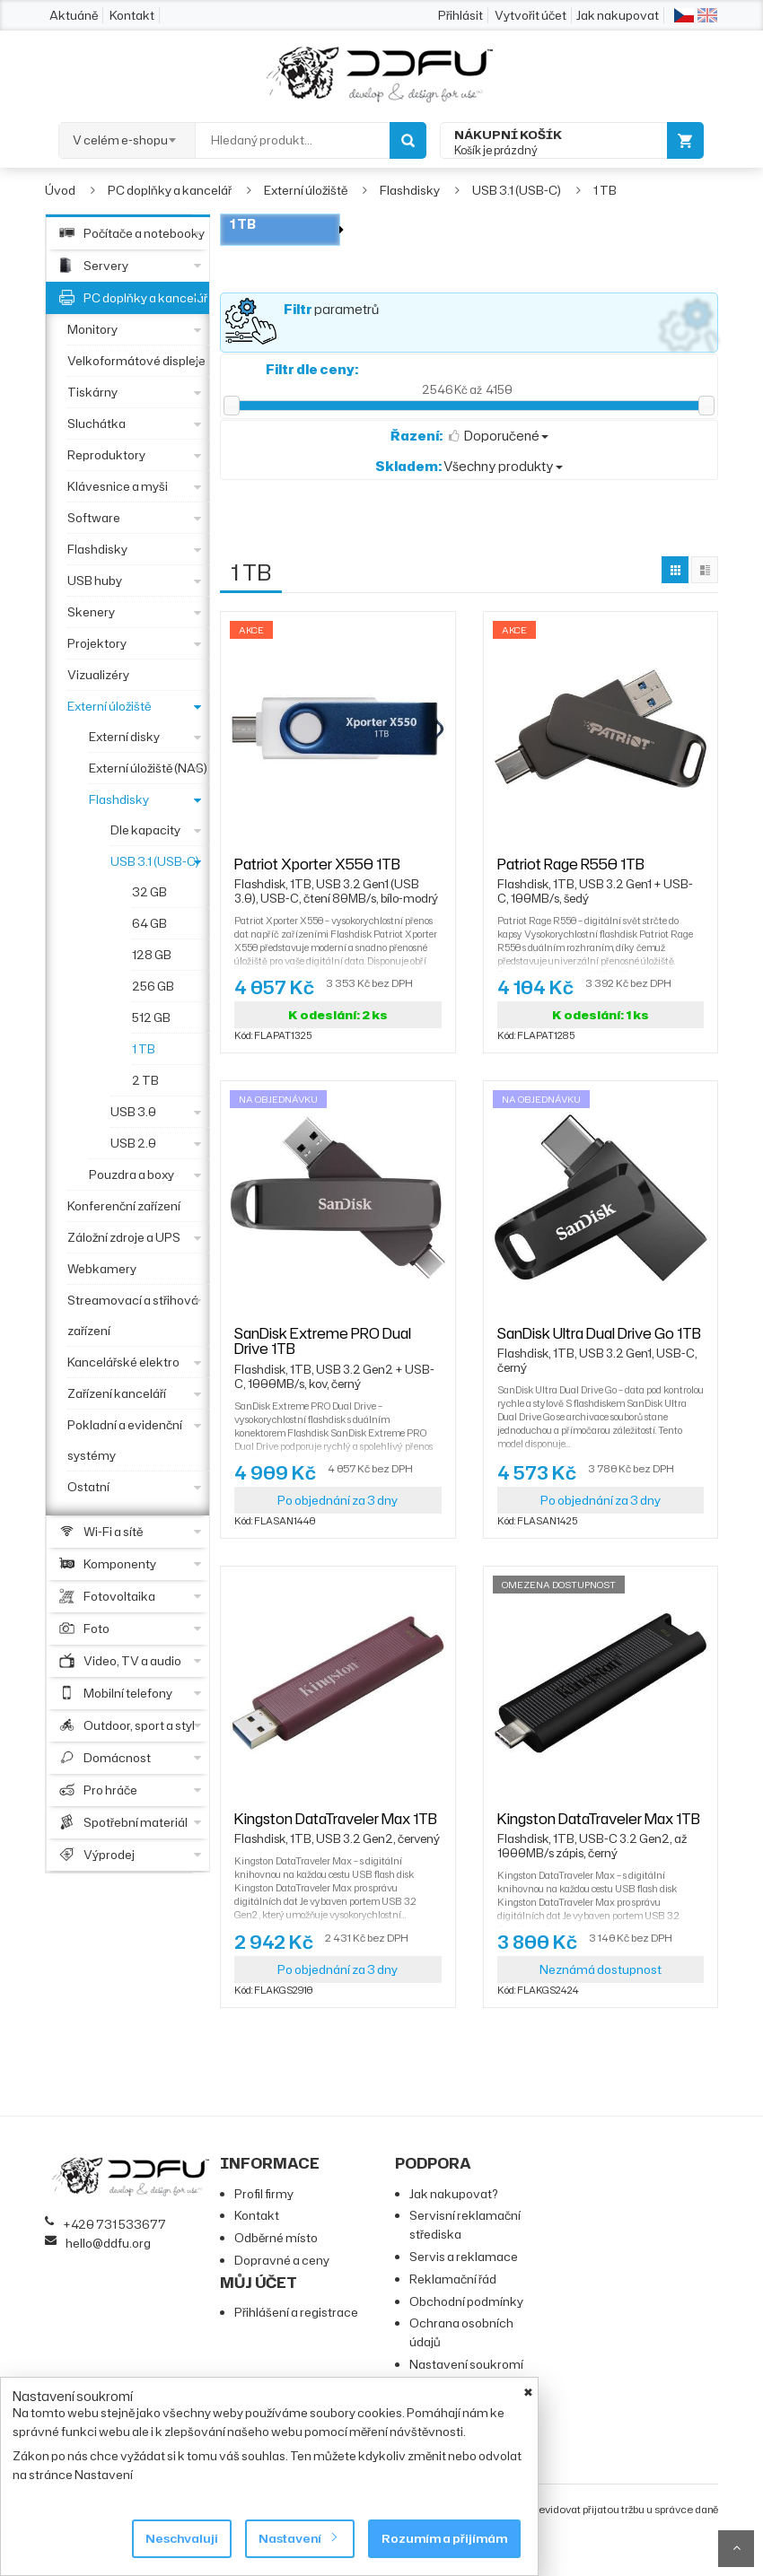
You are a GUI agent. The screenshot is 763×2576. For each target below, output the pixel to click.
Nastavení (297, 2538)
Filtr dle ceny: (312, 369)
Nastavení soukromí (466, 2364)
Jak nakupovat (617, 15)
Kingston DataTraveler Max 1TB (337, 1827)
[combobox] (127, 134)
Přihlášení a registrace (296, 2312)
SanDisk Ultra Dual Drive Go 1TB (601, 1341)
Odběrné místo (276, 2238)
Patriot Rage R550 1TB (601, 872)
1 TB (605, 190)
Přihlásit (460, 15)
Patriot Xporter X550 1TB (338, 872)
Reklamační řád (452, 2279)
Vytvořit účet (530, 15)
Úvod (60, 190)
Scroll (736, 2548)
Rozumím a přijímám (444, 2538)
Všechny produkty (469, 466)
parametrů (331, 309)
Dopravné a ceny (281, 2260)
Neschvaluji (181, 2538)
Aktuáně (73, 15)
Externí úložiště (305, 190)
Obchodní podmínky (466, 2301)
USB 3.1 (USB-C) (516, 190)
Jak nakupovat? (453, 2194)
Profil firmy (264, 2194)
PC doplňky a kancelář (170, 190)
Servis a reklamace (463, 2257)
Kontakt (132, 15)
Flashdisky (410, 190)
